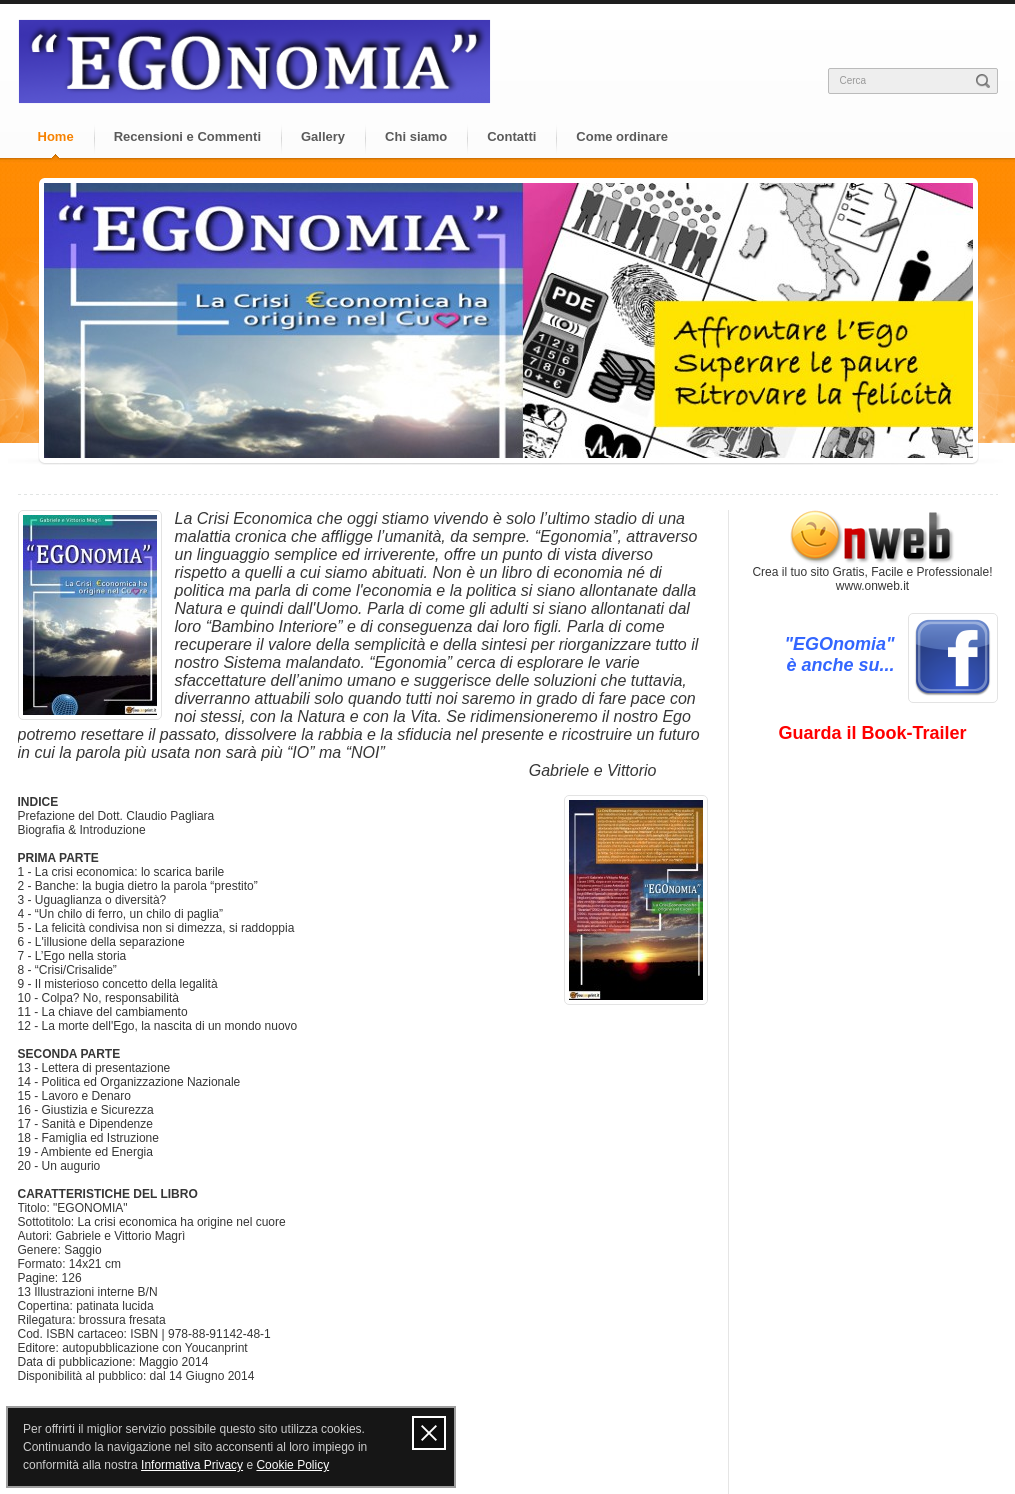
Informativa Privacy (192, 1465)
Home (56, 136)
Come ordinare (622, 136)
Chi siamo (416, 136)
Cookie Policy (292, 1465)
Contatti (511, 136)
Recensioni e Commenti (187, 136)
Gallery (323, 136)
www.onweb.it (872, 586)
